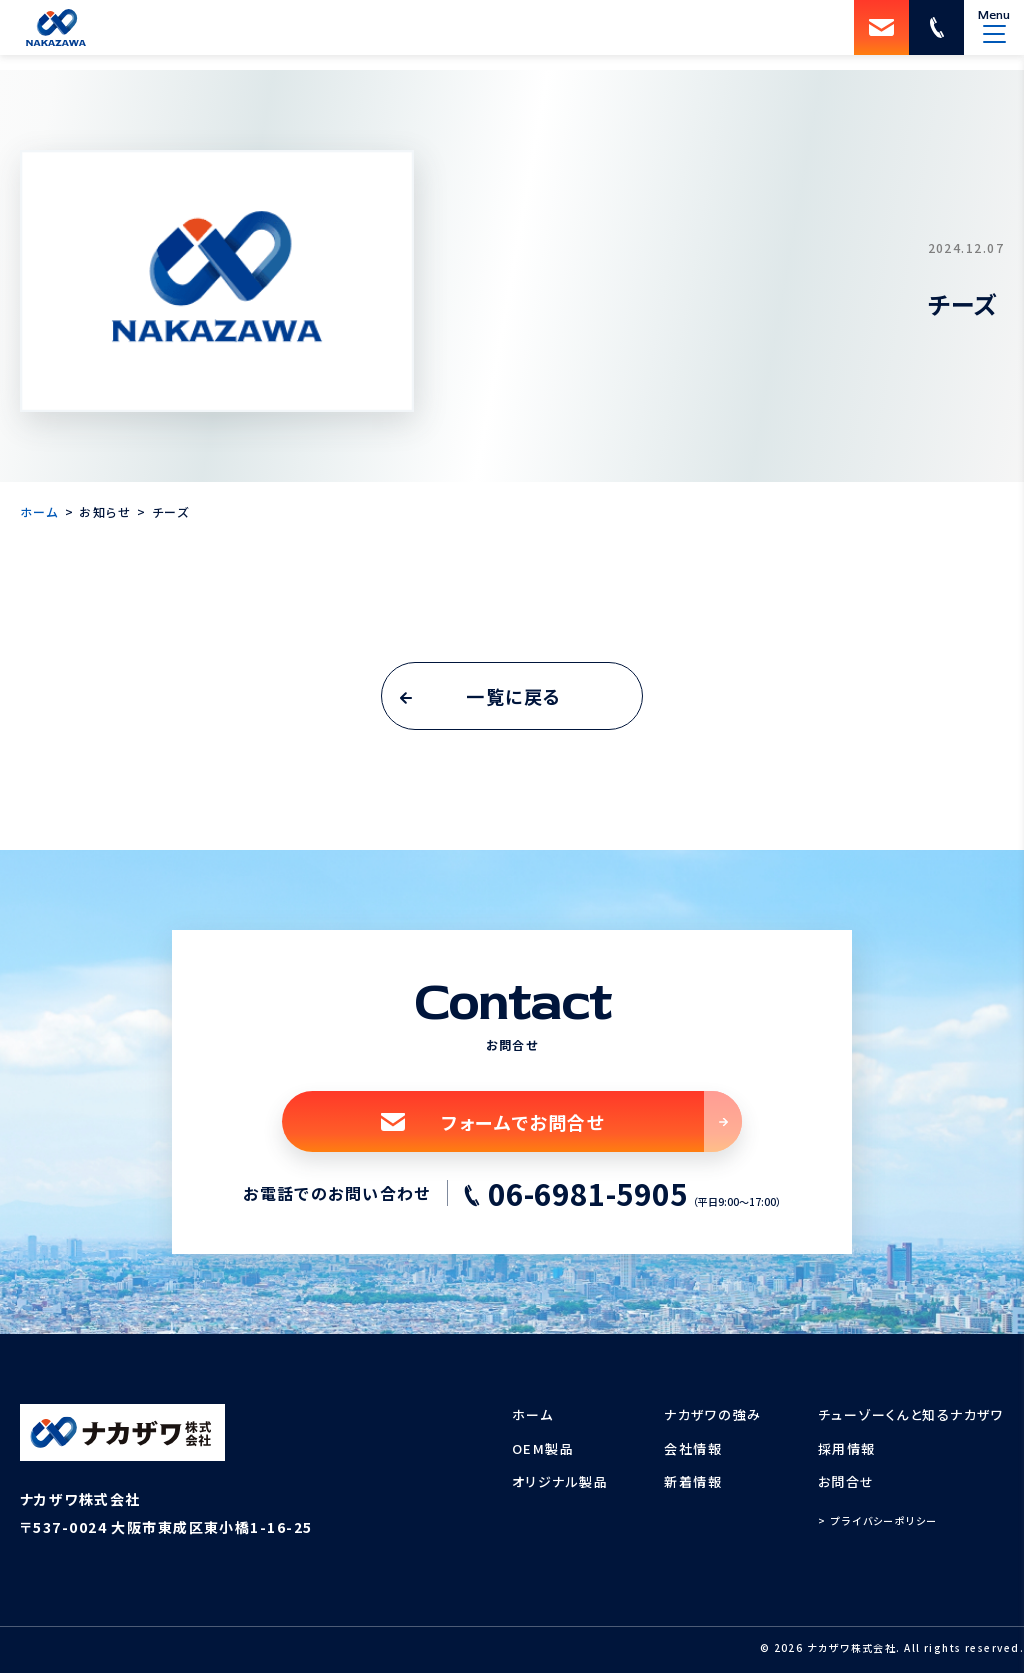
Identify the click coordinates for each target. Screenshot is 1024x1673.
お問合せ (846, 1481)
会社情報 (693, 1448)
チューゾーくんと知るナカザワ (911, 1414)
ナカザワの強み (712, 1414)
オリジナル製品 (560, 1481)
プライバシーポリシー (884, 1520)
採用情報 (847, 1448)
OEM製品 (543, 1448)
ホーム (532, 1414)
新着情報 (693, 1481)
